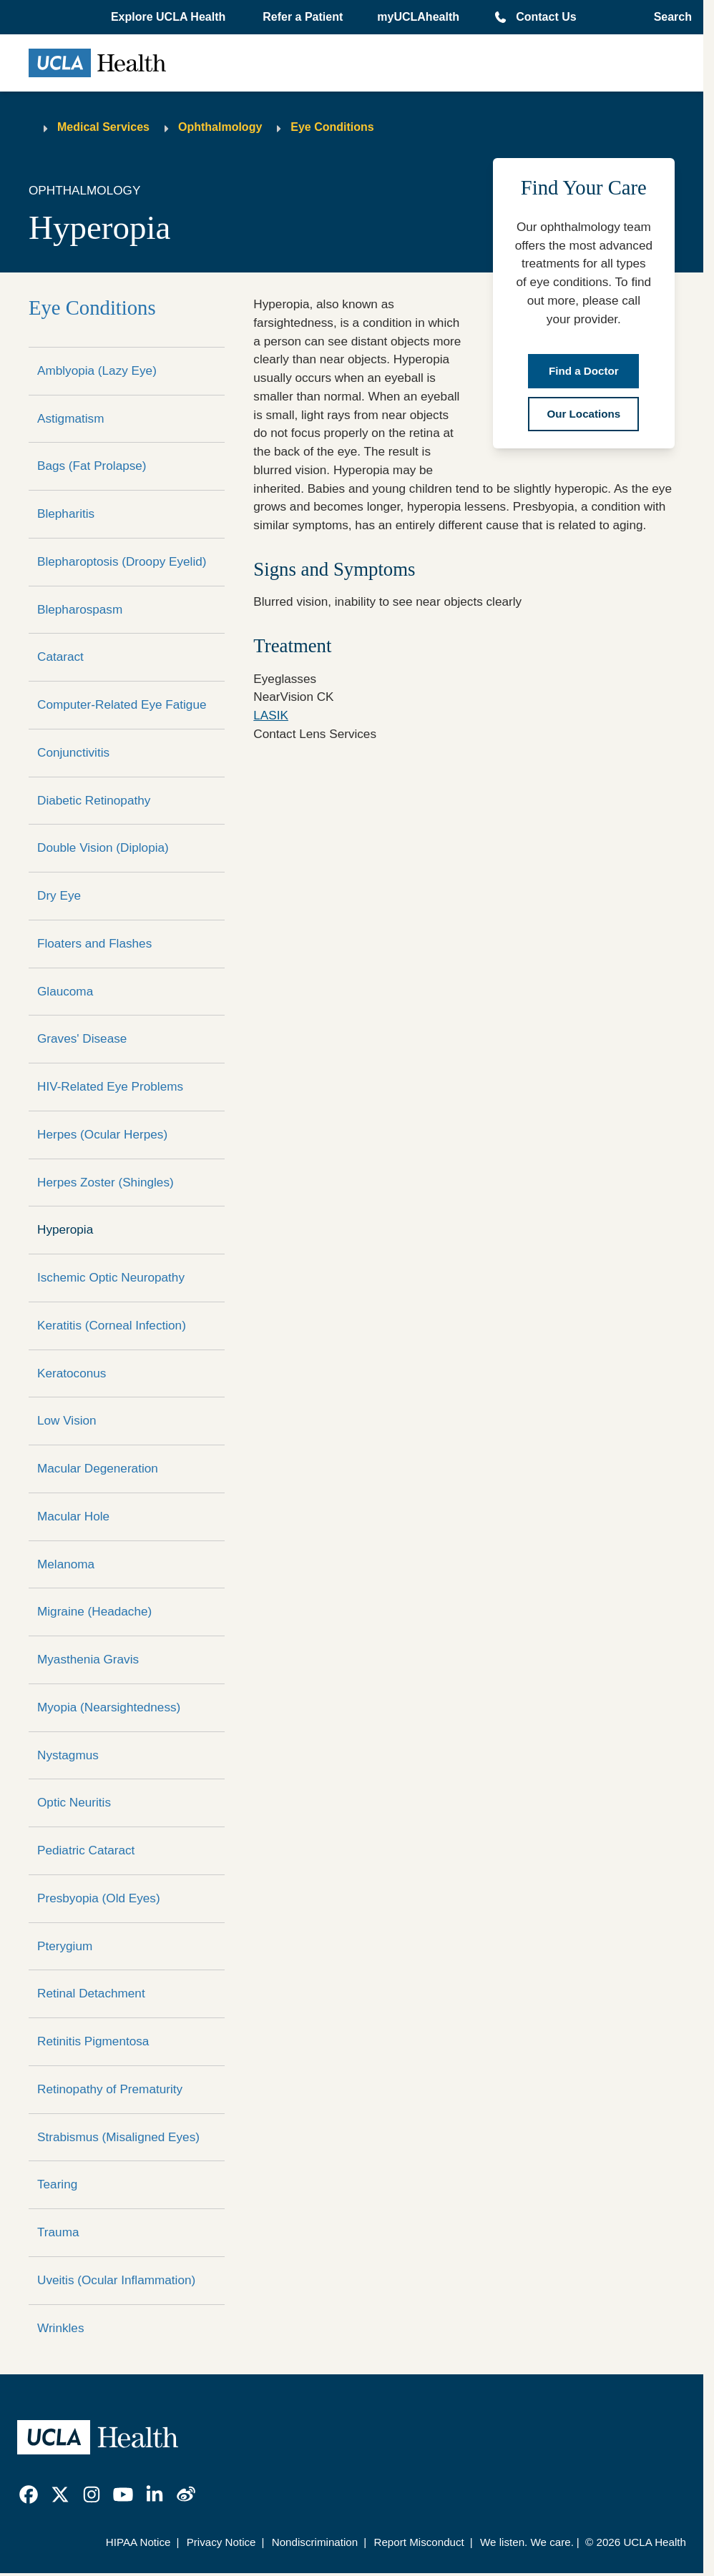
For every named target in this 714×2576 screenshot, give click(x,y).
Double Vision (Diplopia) (103, 847)
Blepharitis (65, 513)
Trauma (58, 2232)
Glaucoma (65, 991)
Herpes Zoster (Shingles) (105, 1182)
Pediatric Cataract (86, 1850)
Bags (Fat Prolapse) (92, 465)
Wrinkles (60, 2328)
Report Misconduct (418, 2542)
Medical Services (103, 127)
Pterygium (64, 1946)
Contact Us (546, 17)
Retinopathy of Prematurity (109, 2089)
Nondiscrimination (315, 2542)
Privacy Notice (221, 2542)
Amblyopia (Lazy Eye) (97, 370)
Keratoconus (71, 1373)
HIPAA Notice (138, 2542)
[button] (169, 17)
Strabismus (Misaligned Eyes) (118, 2137)
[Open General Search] (668, 17)
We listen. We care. (527, 2542)
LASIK (270, 715)
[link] (28, 2494)
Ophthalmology (220, 127)
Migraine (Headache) (94, 1611)
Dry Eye (59, 895)
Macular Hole (73, 1516)
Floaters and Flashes (94, 943)
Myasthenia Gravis (88, 1659)
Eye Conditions (331, 127)
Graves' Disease (82, 1038)
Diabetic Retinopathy (93, 800)
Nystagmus (68, 1755)
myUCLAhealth (418, 17)
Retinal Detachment (91, 1993)
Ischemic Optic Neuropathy (111, 1277)
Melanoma (65, 1564)
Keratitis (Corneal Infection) (111, 1325)
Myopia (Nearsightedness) (108, 1707)
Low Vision (67, 1420)
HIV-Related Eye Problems (110, 1086)
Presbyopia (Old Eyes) (98, 1898)
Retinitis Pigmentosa (93, 2041)
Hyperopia (65, 1229)
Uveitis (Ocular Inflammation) (116, 2280)
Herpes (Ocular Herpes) (102, 1134)
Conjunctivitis (73, 752)
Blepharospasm (79, 609)
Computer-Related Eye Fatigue (122, 704)
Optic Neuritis (74, 1802)
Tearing (57, 2184)
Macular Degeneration (97, 1468)
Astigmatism (70, 418)
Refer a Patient (303, 17)
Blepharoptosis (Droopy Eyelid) (122, 561)
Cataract (60, 656)
